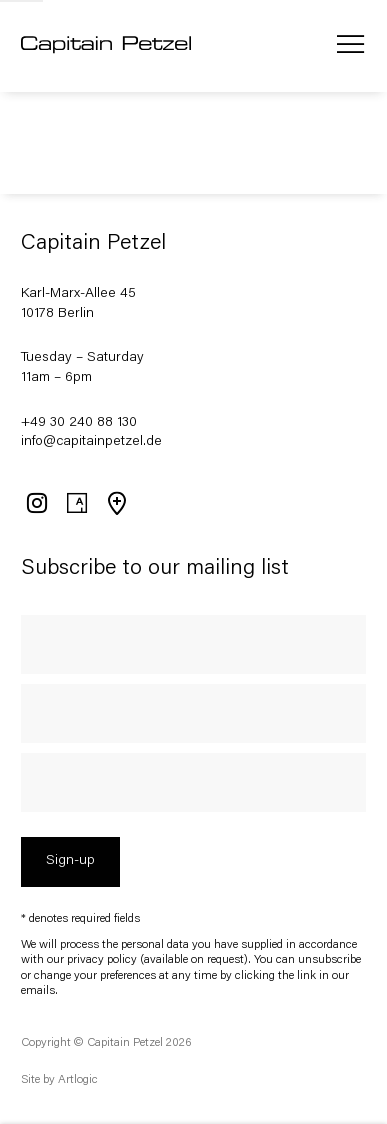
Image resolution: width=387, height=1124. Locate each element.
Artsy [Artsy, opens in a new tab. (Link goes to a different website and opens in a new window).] (76, 503)
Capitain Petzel (106, 46)
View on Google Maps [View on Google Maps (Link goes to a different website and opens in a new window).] (116, 503)
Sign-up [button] (70, 861)
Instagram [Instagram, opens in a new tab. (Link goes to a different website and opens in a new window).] (36, 503)
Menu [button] (350, 46)
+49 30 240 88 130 (79, 423)
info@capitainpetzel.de (91, 442)
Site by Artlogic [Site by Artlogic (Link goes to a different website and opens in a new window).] (59, 1080)
